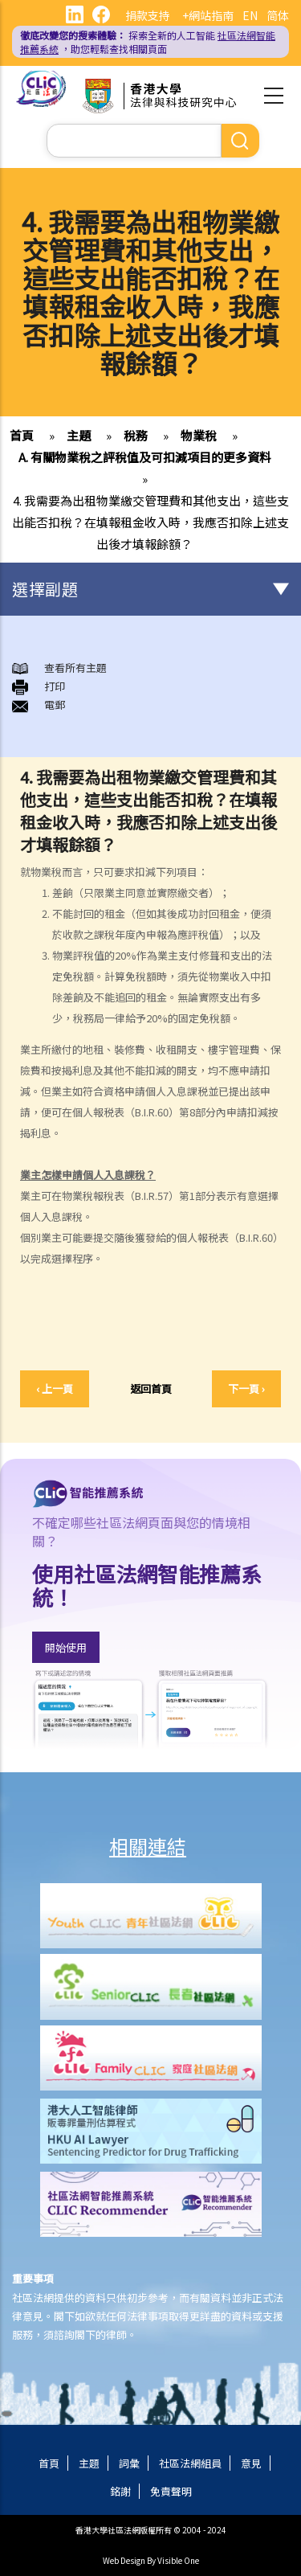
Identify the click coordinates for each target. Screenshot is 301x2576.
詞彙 (129, 2463)
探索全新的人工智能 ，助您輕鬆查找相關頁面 (147, 41)
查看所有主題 (75, 667)
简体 (277, 15)
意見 (251, 2463)
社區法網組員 (190, 2463)
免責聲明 (171, 2491)
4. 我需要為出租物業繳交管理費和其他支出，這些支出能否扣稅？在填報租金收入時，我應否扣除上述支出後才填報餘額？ (150, 522)
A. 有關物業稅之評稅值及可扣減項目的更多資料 (144, 456)
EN (250, 15)
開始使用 (66, 1647)
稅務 (136, 435)
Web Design (124, 2560)
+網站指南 (208, 15)
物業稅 (199, 435)
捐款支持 (147, 15)
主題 (79, 435)
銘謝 (120, 2491)
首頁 (22, 435)
